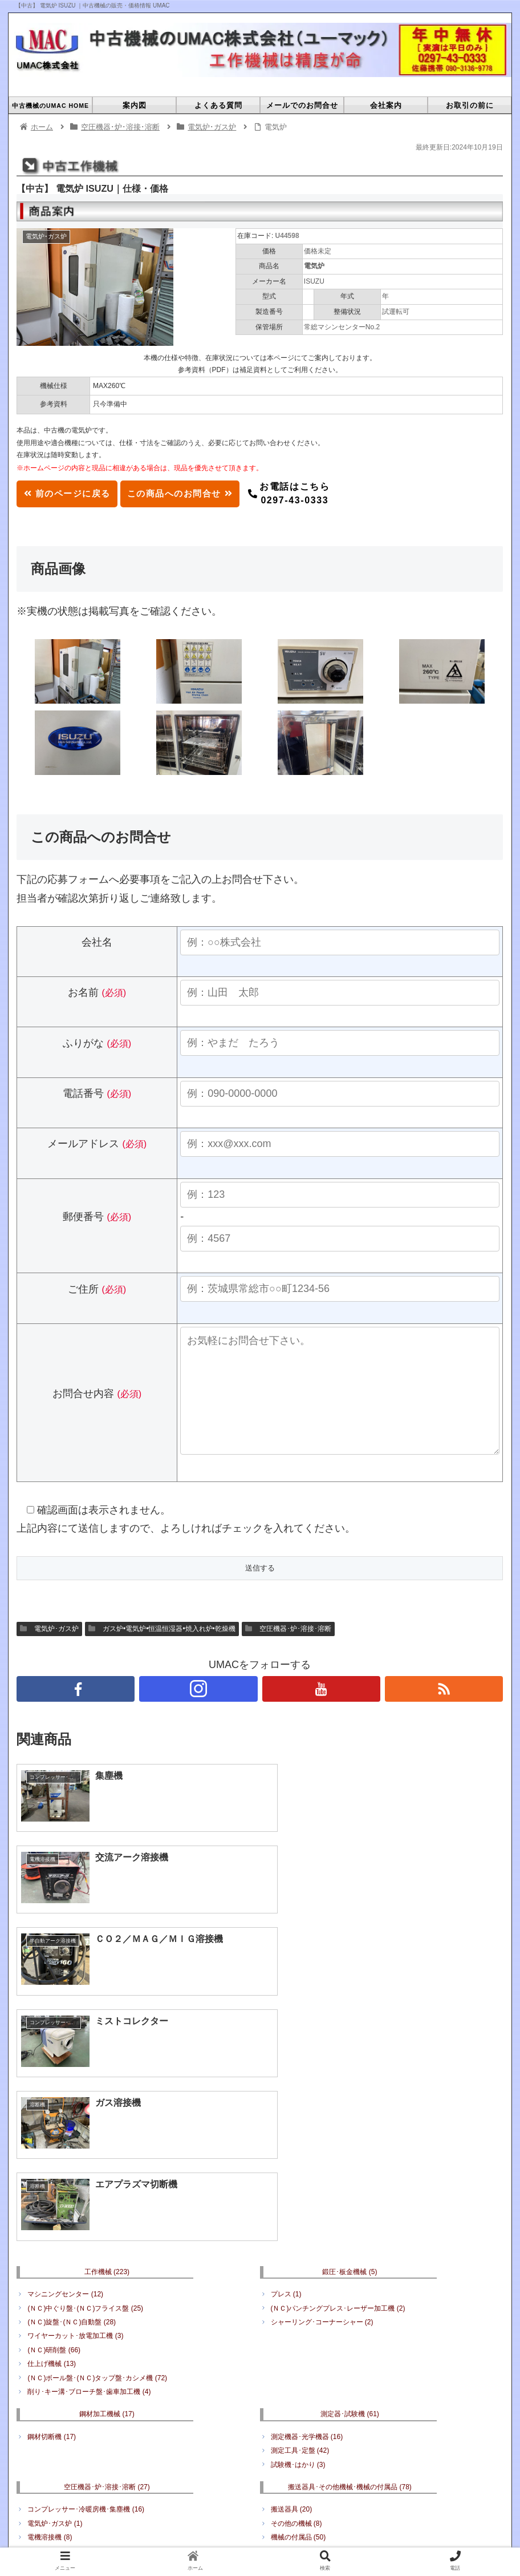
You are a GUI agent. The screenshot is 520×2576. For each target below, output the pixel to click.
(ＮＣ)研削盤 (53, 2130)
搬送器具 (291, 2290)
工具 (107, 2354)
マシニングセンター (65, 2074)
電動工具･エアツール (67, 2376)
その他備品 (349, 2354)
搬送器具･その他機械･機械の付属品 (350, 2267)
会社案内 (337, 2464)
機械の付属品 (298, 2317)
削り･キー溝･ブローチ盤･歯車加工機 (89, 2172)
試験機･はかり (298, 2244)
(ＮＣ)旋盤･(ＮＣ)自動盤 (71, 2102)
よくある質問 (201, 2464)
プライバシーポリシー (405, 2464)
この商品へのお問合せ (192, 493)
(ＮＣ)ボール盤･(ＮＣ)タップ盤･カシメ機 (97, 2158)
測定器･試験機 (349, 2194)
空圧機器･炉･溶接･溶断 (288, 1652)
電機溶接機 (49, 2317)
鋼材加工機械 (107, 2194)
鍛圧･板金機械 (349, 2052)
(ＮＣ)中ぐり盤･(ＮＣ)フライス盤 (85, 2088)
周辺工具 (46, 2390)
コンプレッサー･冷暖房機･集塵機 (85, 2290)
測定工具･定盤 (300, 2231)
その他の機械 (296, 2303)
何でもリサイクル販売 (310, 2376)
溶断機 (42, 2331)
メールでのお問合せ (273, 2464)
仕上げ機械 (51, 2144)
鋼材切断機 (51, 2217)
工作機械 (106, 2052)
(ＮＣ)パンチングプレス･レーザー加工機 (338, 2088)
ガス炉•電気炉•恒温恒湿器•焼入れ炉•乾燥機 (161, 1652)
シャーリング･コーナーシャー (322, 2102)
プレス (286, 2074)
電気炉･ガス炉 (49, 1652)
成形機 (328, 2478)
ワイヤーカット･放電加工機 (75, 2116)
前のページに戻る (71, 493)
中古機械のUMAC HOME (120, 2464)
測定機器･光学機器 (307, 2217)
